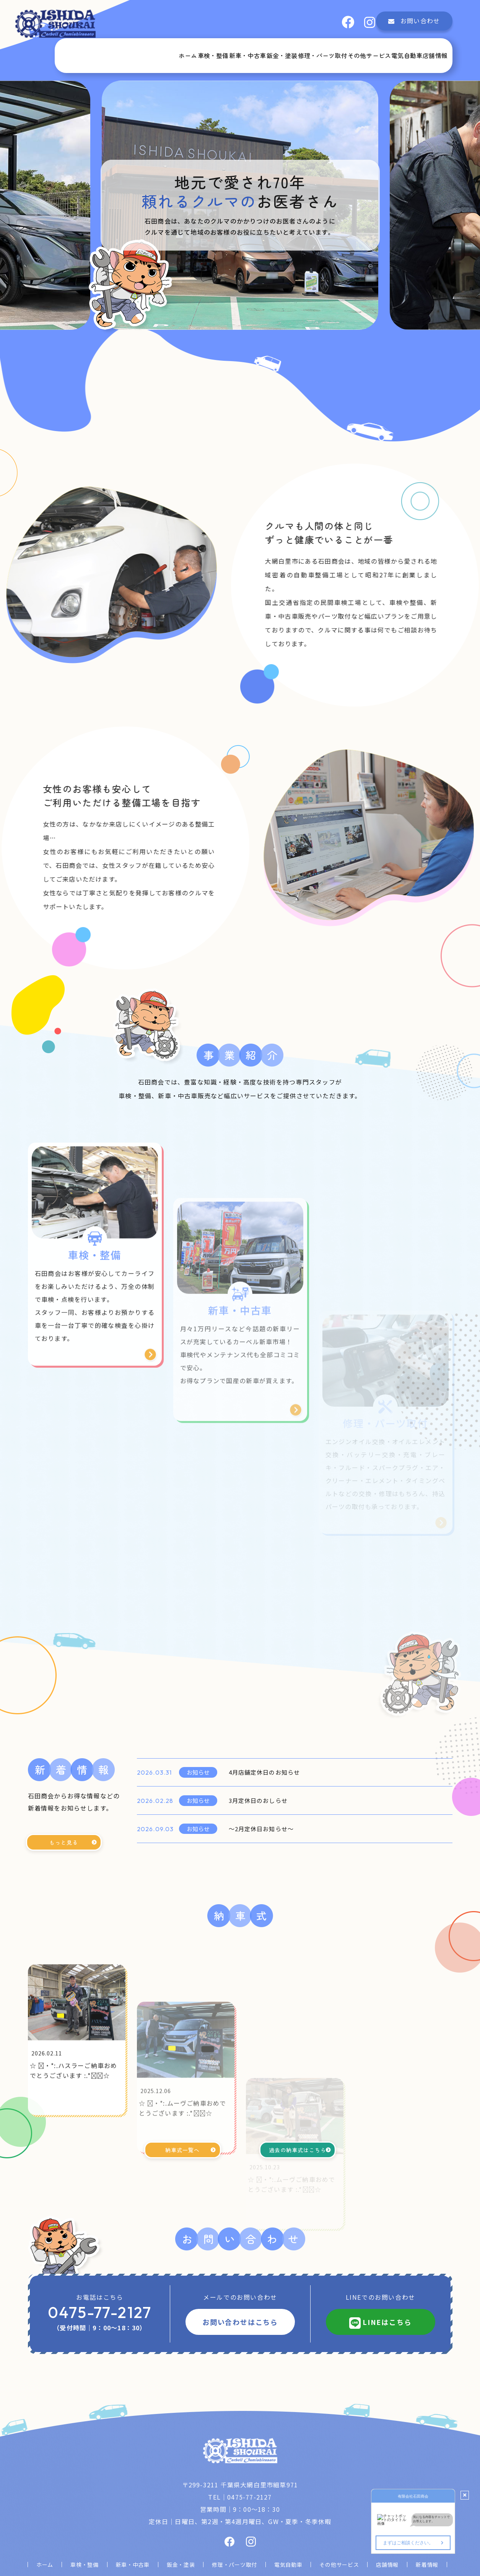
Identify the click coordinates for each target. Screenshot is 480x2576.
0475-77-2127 (100, 2292)
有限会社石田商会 (251, 2561)
